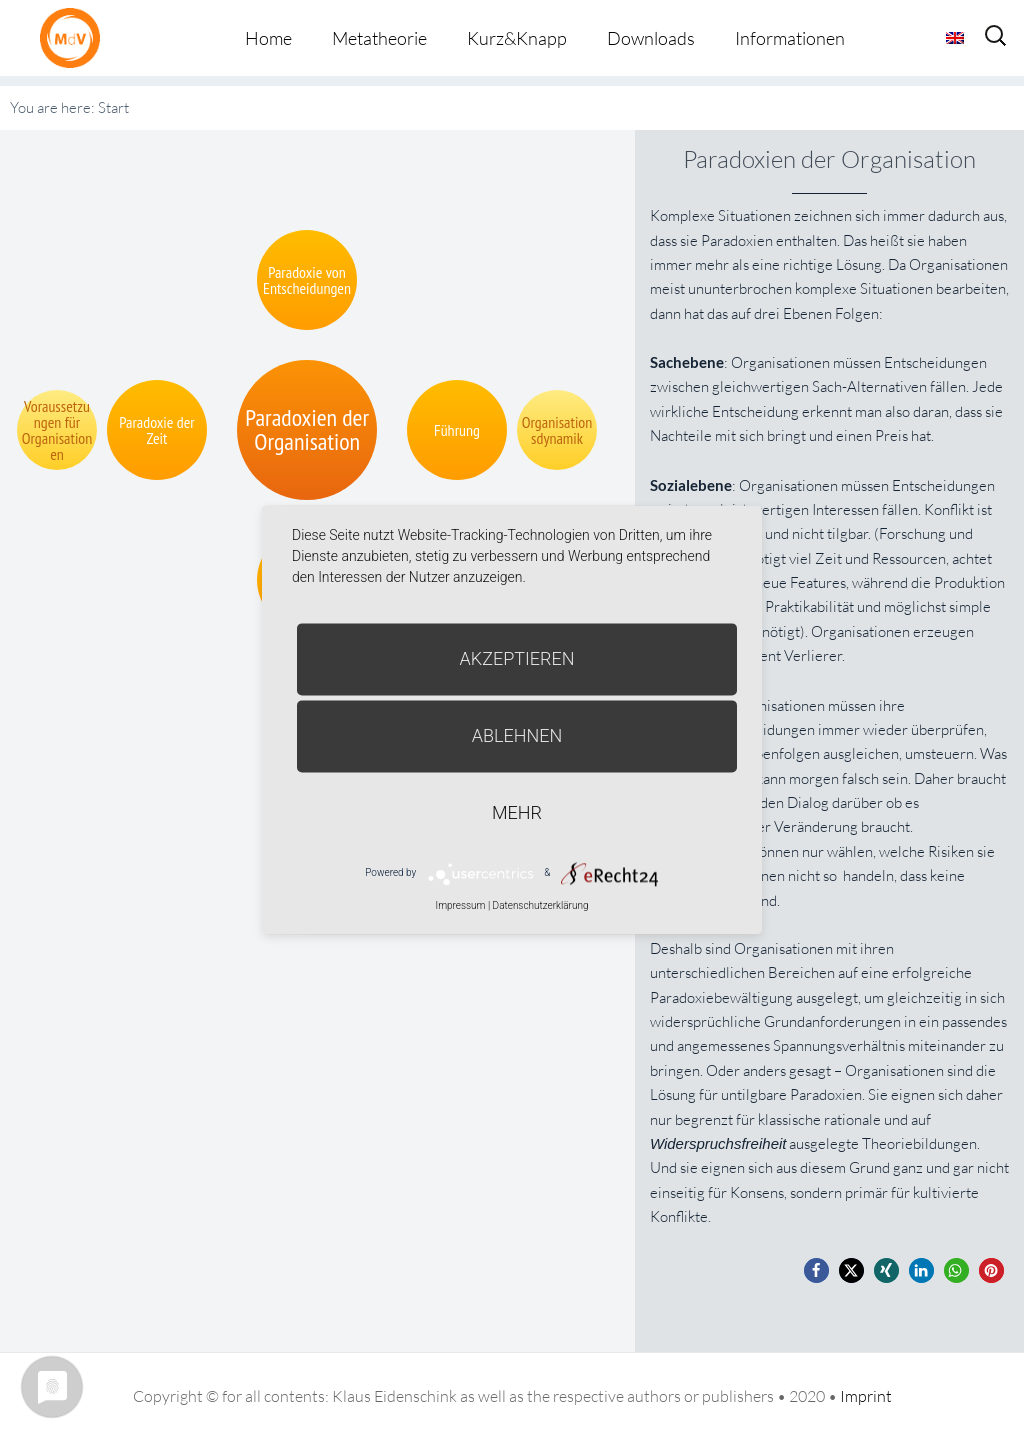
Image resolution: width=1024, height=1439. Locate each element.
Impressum (460, 905)
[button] (816, 1270)
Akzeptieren (517, 658)
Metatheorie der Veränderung (75, 37)
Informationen (790, 38)
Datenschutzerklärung (541, 905)
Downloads (651, 38)
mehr (517, 812)
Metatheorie (379, 38)
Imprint (866, 1396)
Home (268, 38)
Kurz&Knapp (517, 38)
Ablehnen (517, 735)
